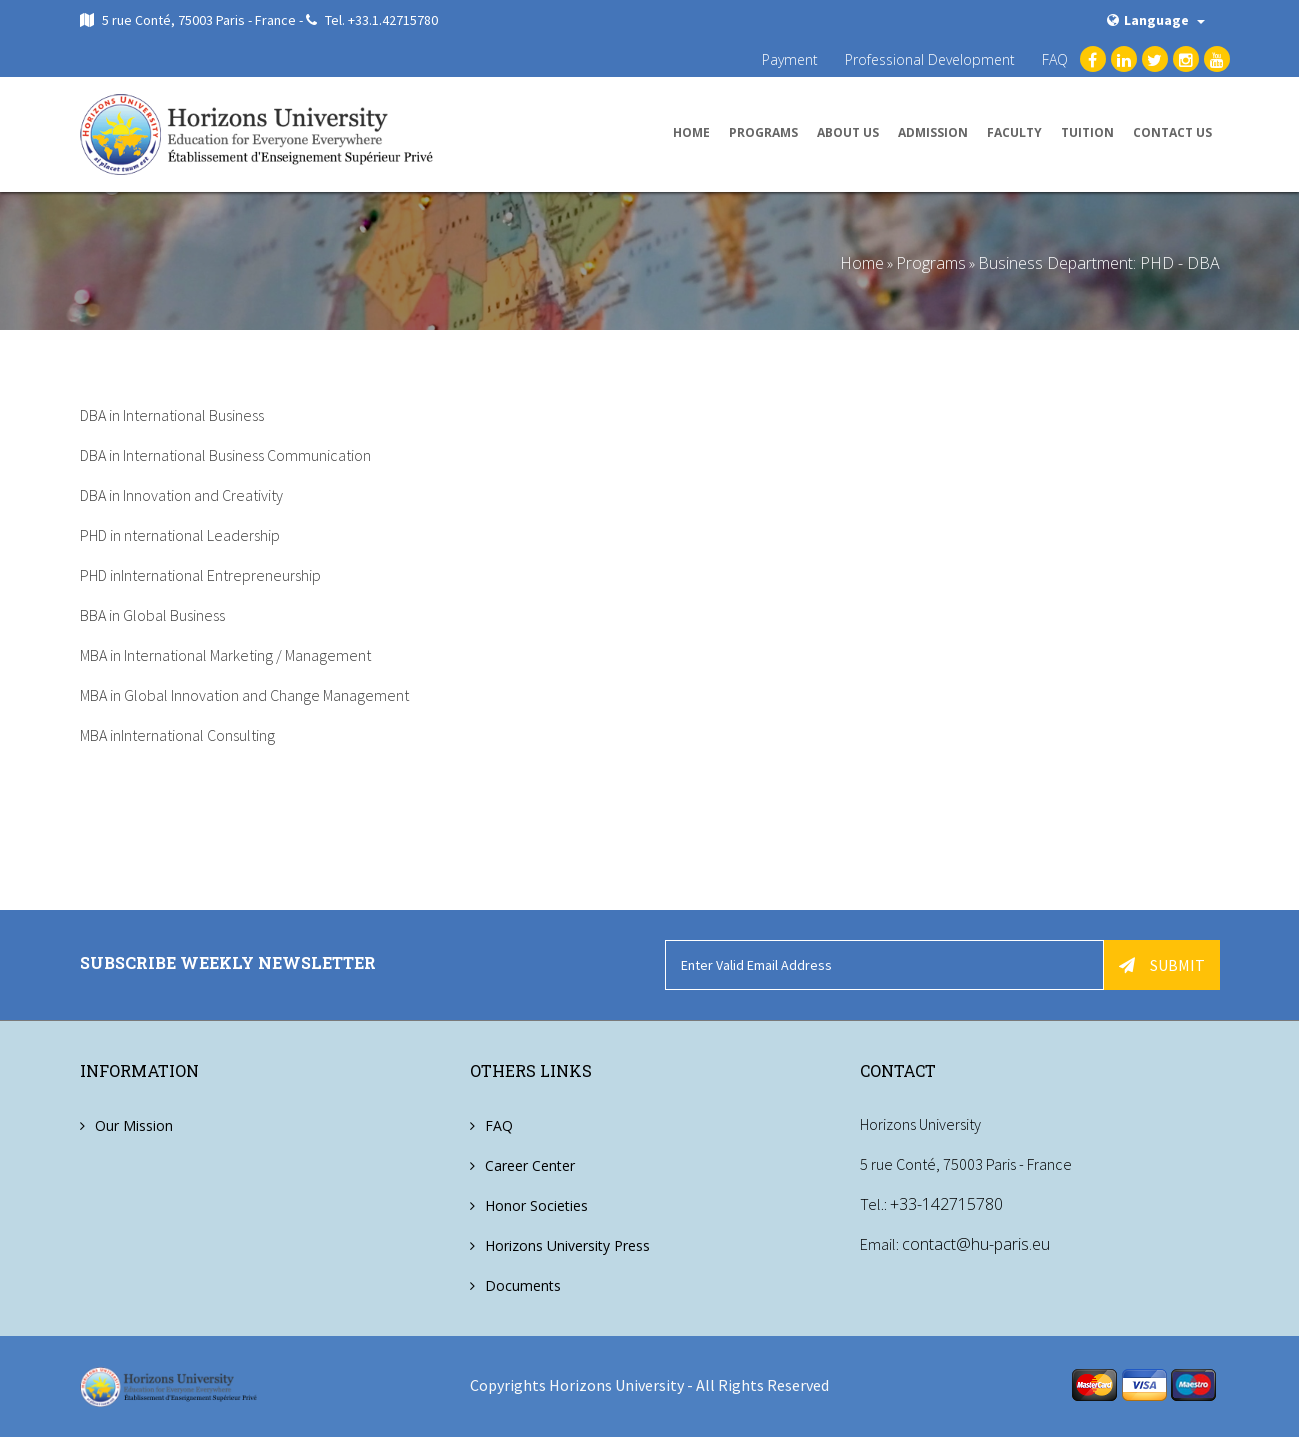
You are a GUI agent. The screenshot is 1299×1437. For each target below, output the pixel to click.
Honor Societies (536, 1205)
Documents (523, 1285)
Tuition (1087, 132)
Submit (1162, 965)
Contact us (1172, 132)
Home (691, 132)
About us (848, 132)
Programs (763, 132)
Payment (790, 59)
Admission (933, 132)
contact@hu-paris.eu (976, 1245)
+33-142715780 (946, 1205)
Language (1156, 20)
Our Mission (134, 1125)
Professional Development (930, 59)
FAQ (1055, 59)
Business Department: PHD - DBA (1099, 263)
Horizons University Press (567, 1245)
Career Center (530, 1165)
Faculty (1014, 132)
